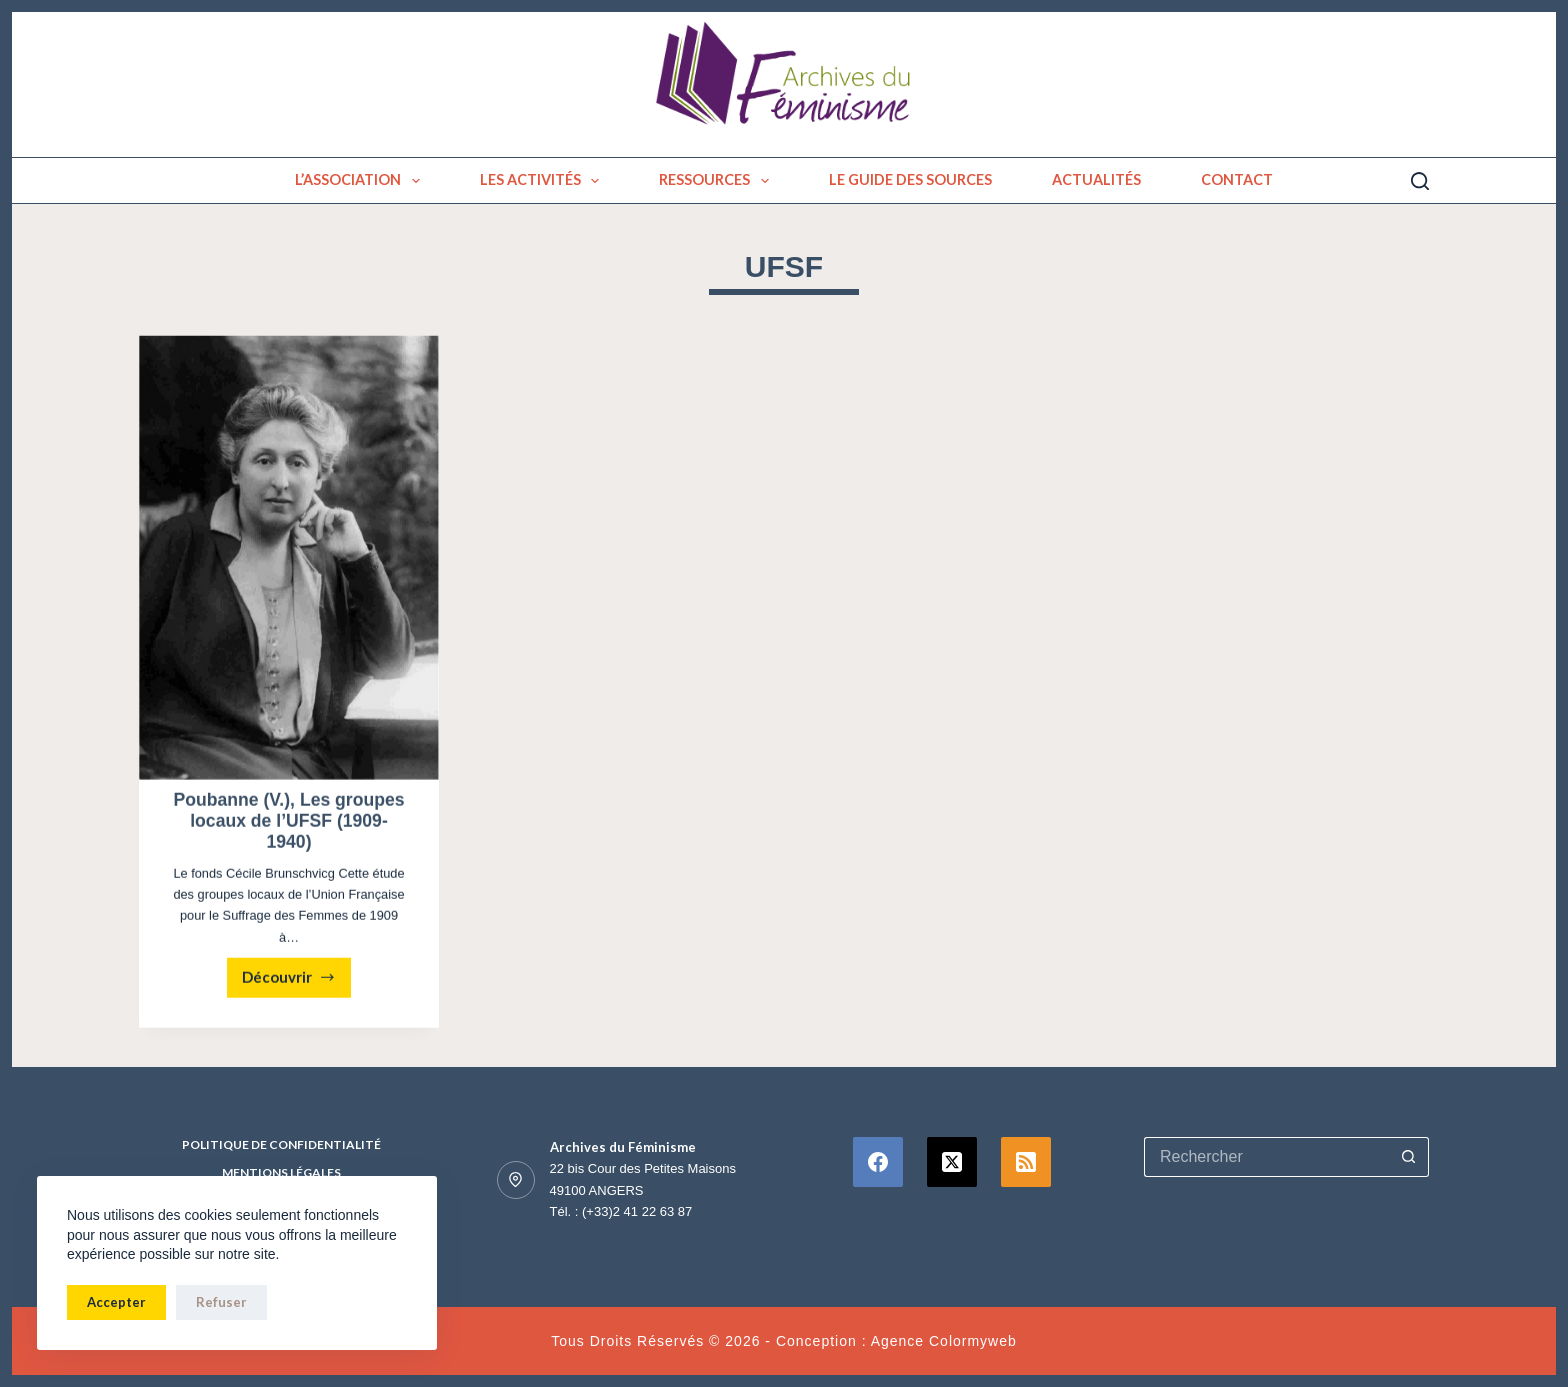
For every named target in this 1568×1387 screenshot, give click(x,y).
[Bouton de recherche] (1409, 1157)
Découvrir (297, 984)
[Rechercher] (1420, 181)
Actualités (1096, 179)
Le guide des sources (910, 179)
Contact (1237, 179)
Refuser (221, 1302)
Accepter (116, 1302)
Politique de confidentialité (281, 1144)
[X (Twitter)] (952, 1162)
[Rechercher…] (1266, 1157)
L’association (361, 181)
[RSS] (1026, 1162)
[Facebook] (878, 1162)
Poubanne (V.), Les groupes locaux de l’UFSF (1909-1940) (288, 823)
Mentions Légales (281, 1172)
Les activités (544, 181)
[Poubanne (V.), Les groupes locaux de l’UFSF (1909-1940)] (289, 560)
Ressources (718, 181)
